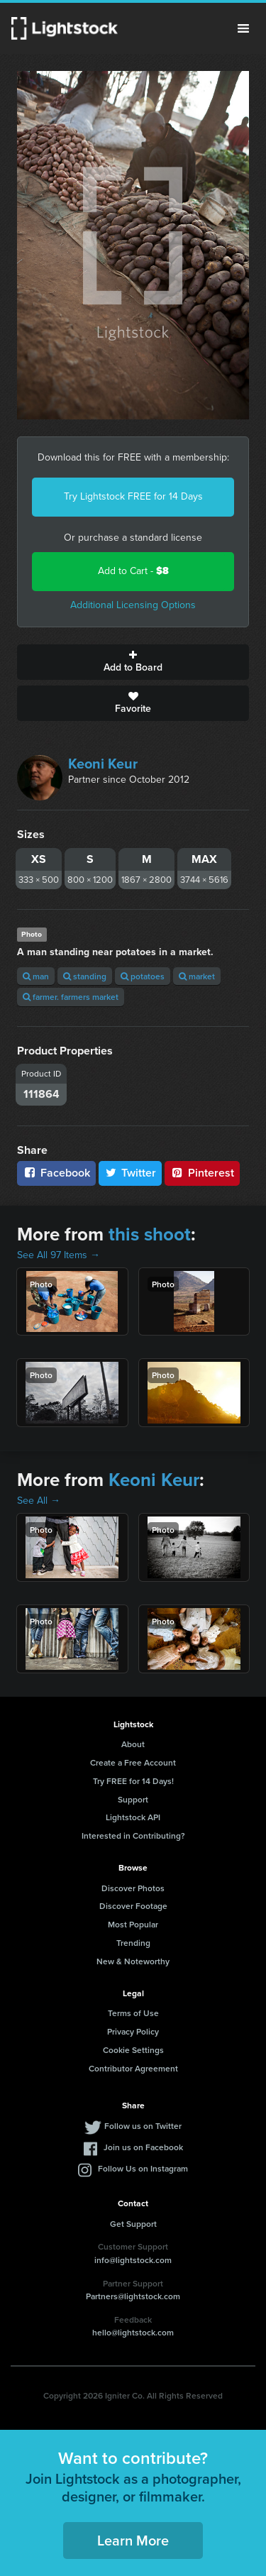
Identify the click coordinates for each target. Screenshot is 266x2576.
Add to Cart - (133, 570)
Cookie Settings (133, 2050)
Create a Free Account (133, 1762)
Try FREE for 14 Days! (133, 1781)
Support (133, 1799)
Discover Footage (133, 1906)
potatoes (143, 976)
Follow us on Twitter (143, 2126)
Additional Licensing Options (133, 605)
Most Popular (133, 1924)
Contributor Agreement (133, 2068)
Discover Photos (133, 1888)
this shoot (150, 1234)
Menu (243, 28)
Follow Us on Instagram (143, 2168)
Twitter (130, 1173)
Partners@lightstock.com (133, 2296)
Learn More (133, 2540)
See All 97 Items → (58, 1255)
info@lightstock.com (133, 2260)
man (36, 976)
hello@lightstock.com (133, 2332)
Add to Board (133, 662)
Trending (133, 1943)
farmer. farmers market (70, 997)
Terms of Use (133, 2013)
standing (84, 976)
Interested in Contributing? (133, 1835)
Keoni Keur (103, 763)
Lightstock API (133, 1817)
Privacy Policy (133, 2031)
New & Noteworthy (133, 1961)
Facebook (56, 1173)
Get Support (133, 2224)
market (197, 976)
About (133, 1744)
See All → (38, 1500)
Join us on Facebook (143, 2147)
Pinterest (202, 1173)
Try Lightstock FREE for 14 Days (133, 496)
